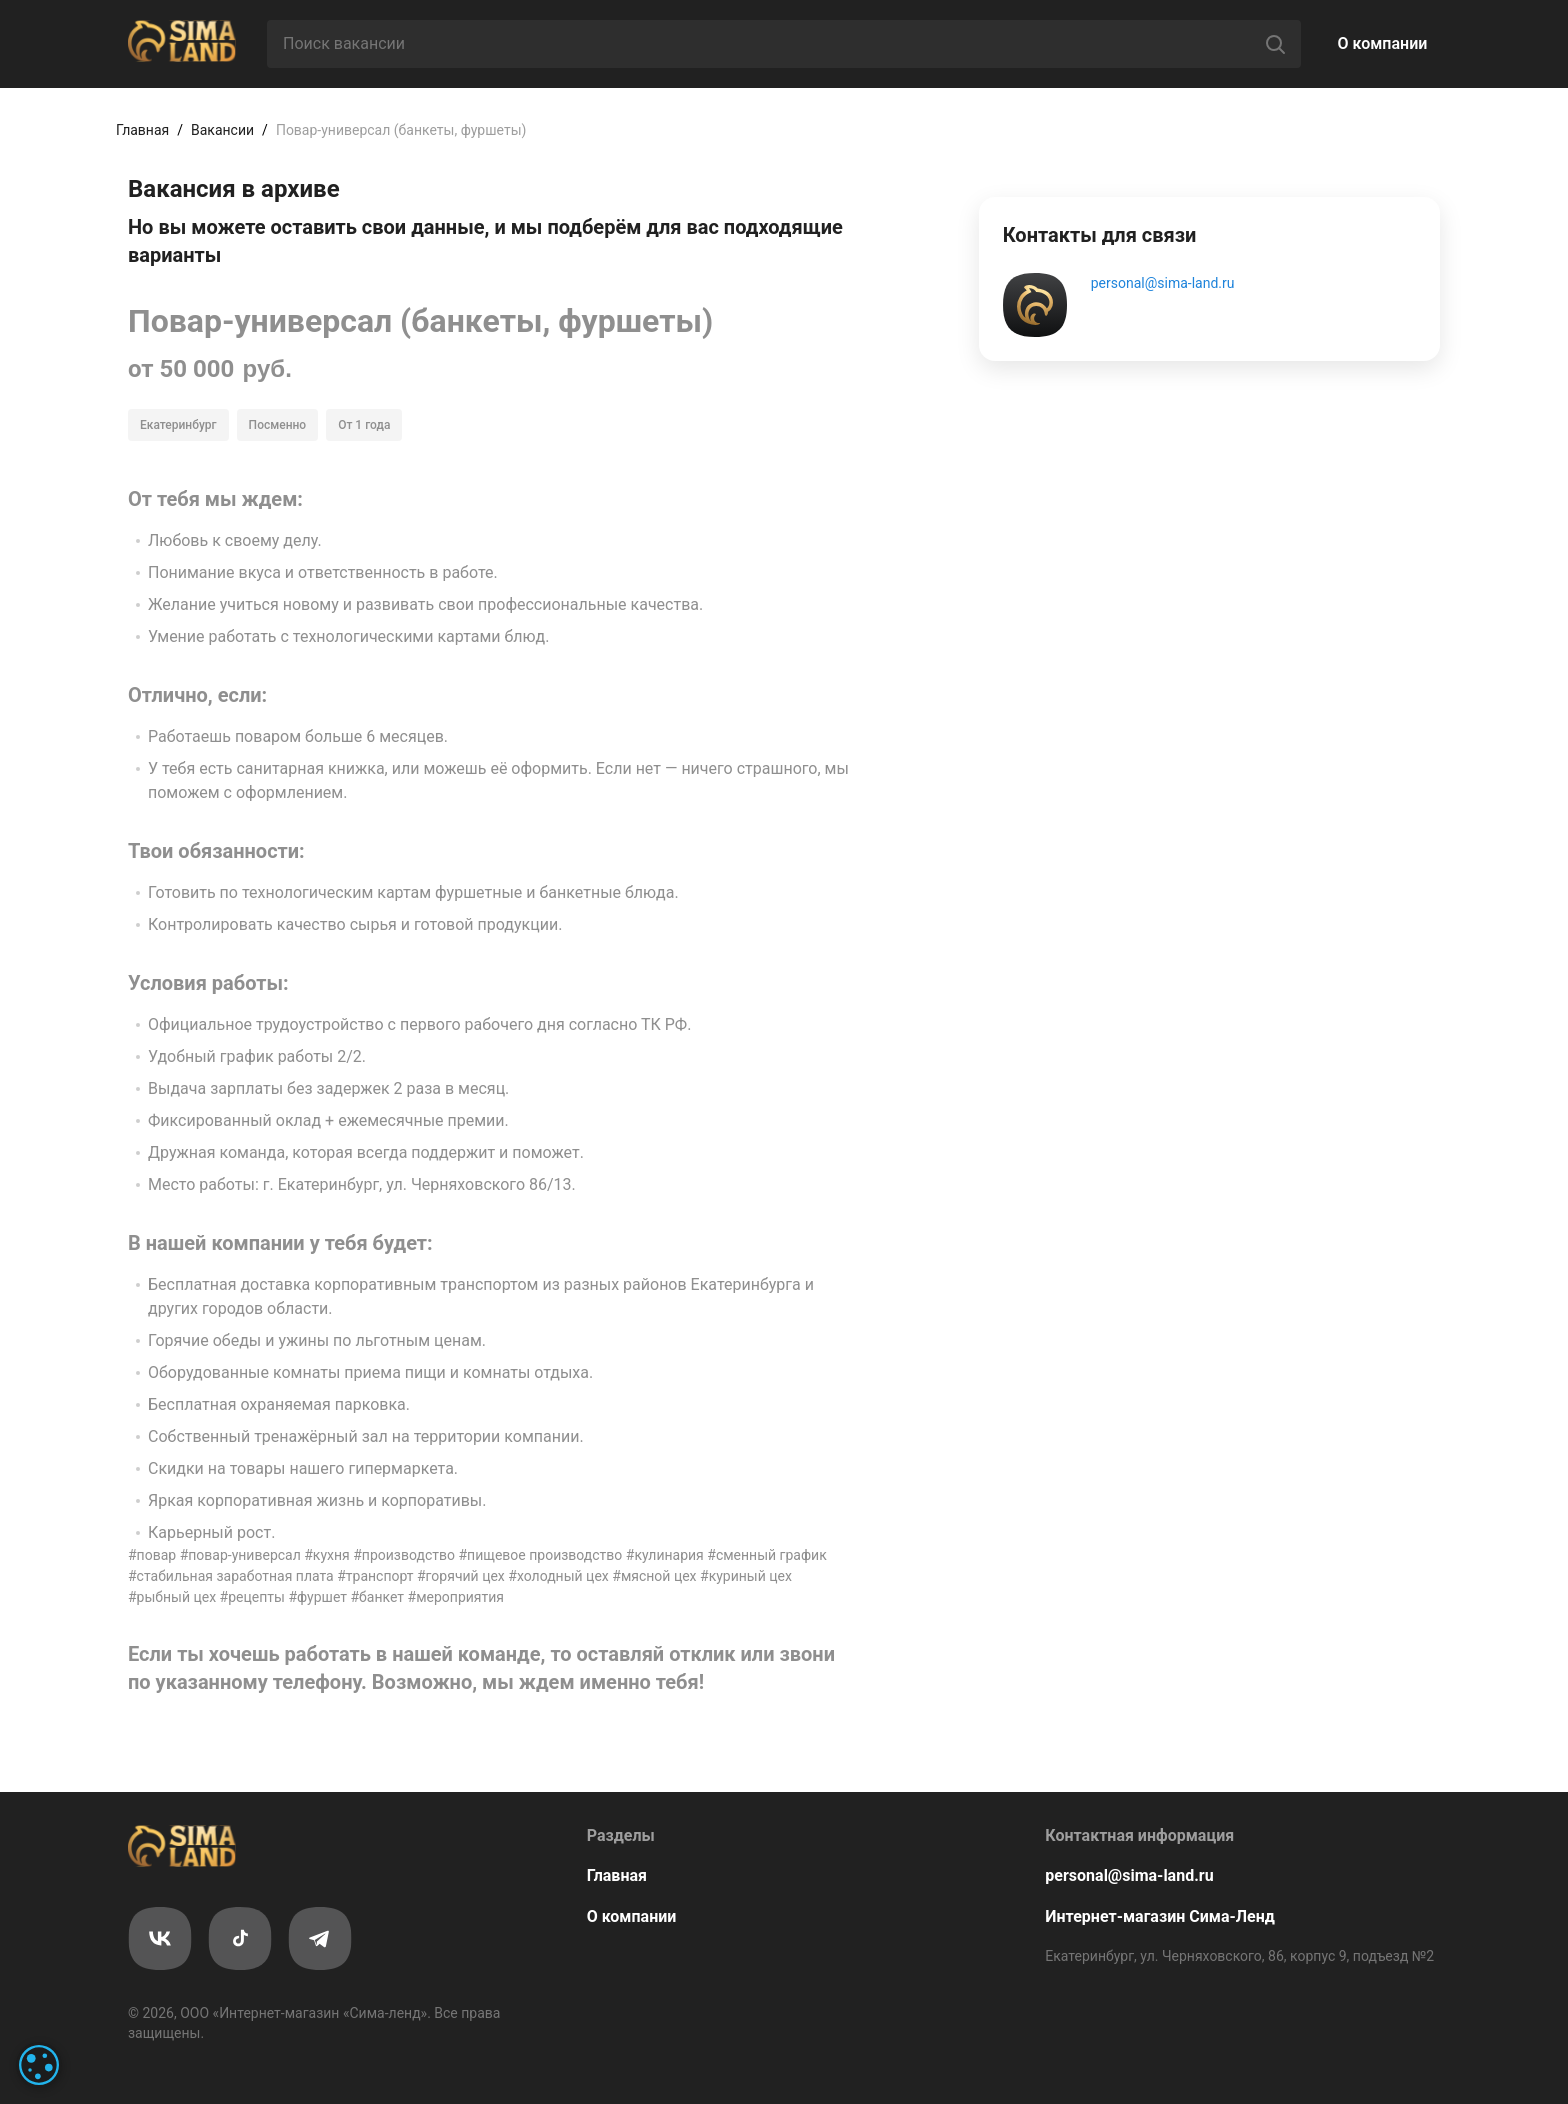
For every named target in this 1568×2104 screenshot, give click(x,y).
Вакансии (222, 130)
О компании (1383, 43)
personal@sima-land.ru (1163, 283)
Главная (142, 130)
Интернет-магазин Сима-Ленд (1160, 1916)
